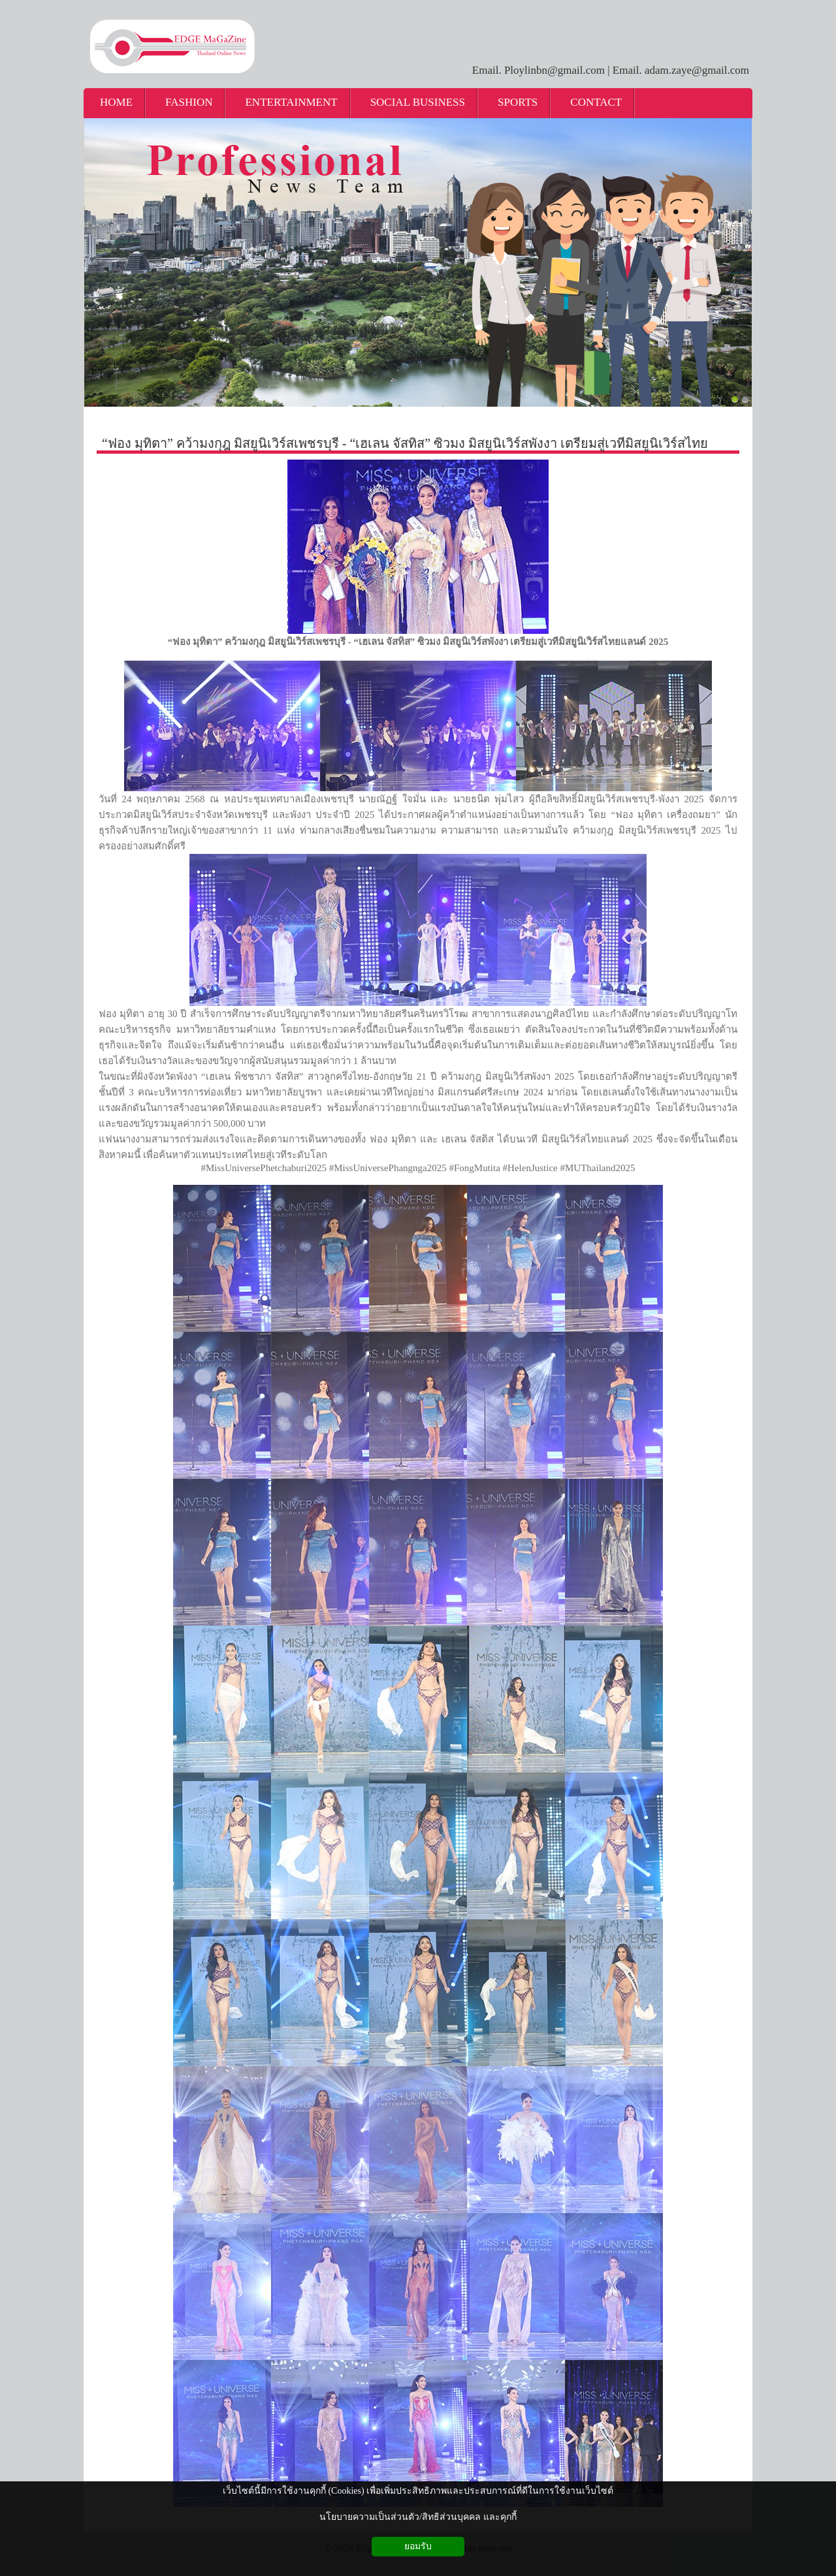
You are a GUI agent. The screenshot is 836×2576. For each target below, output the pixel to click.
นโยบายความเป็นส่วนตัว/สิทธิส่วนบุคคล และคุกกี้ (417, 2517)
